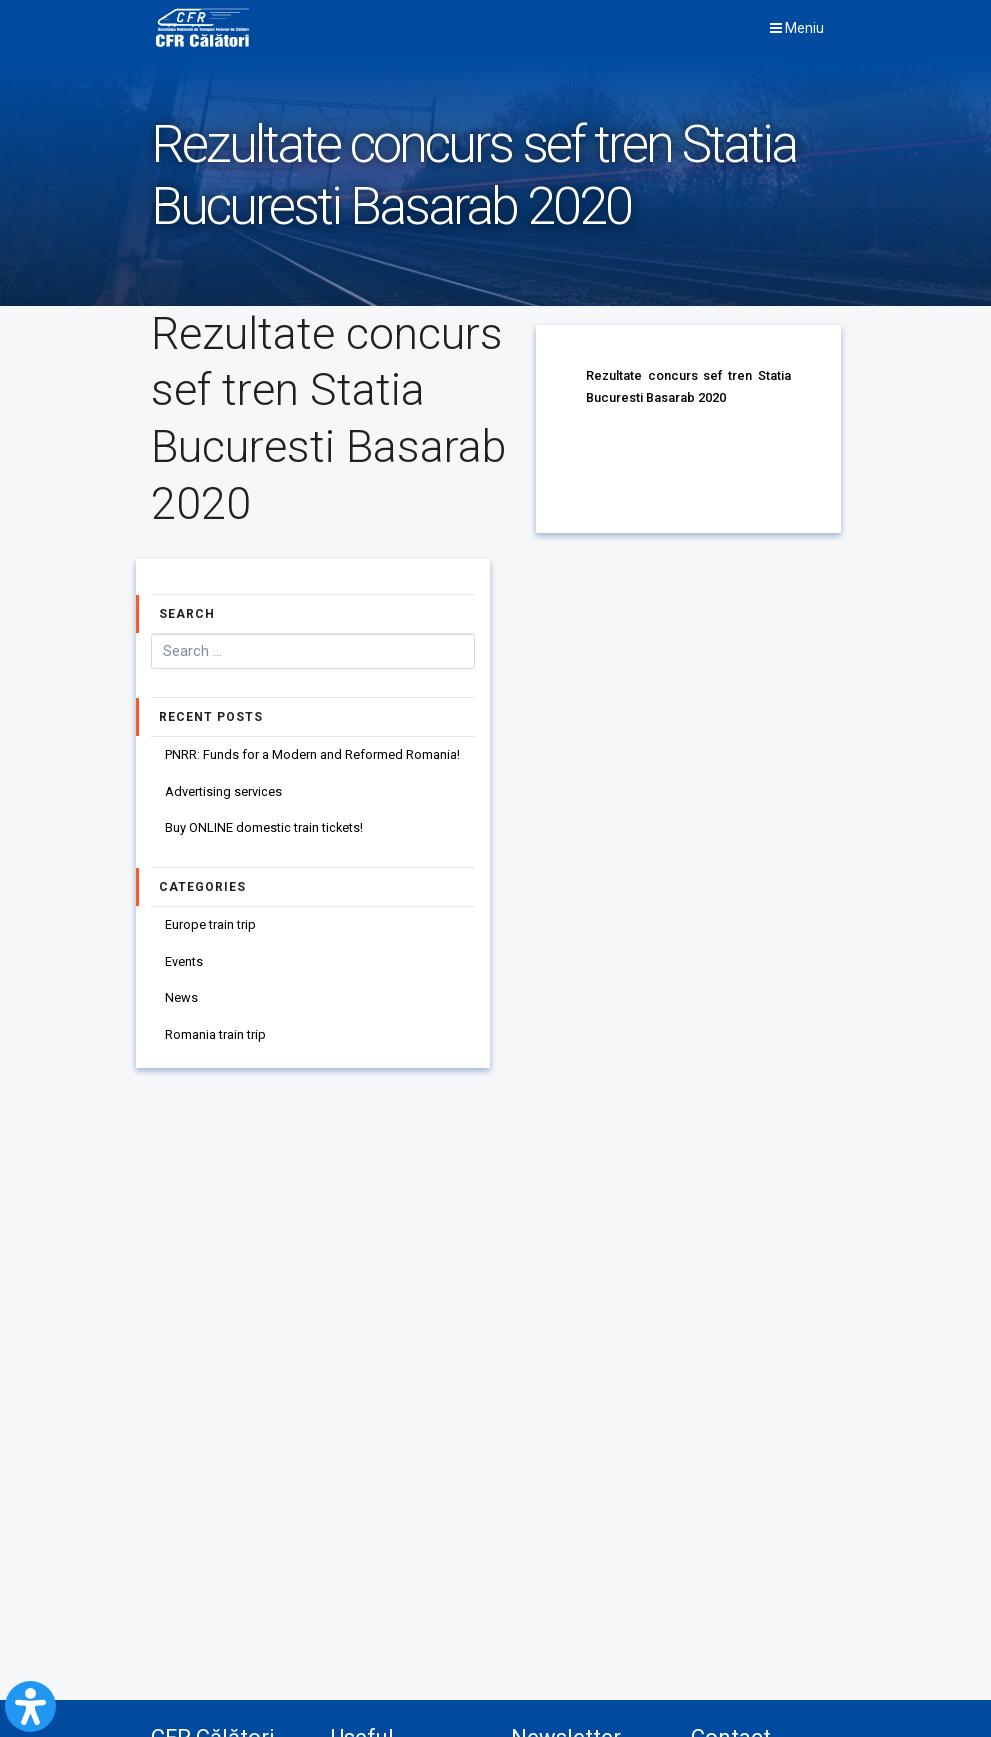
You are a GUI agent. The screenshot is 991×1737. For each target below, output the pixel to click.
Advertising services (223, 792)
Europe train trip (210, 926)
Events (184, 963)
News (181, 1001)
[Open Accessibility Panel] (30, 1706)
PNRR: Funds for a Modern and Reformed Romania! (312, 755)
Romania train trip (215, 1038)
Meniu (797, 29)
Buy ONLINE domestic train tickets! (264, 829)
